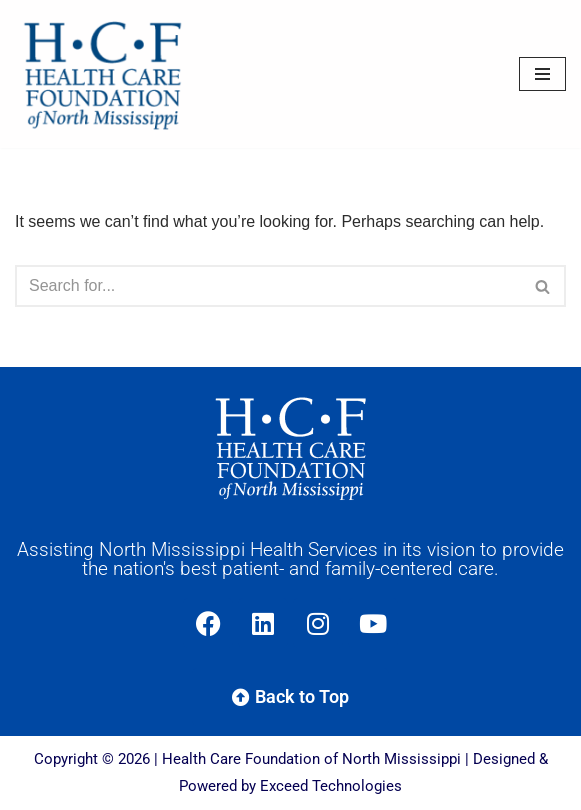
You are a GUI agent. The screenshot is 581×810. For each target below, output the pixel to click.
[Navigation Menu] (542, 74)
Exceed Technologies (331, 786)
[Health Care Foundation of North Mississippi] (107, 74)
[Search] (268, 286)
